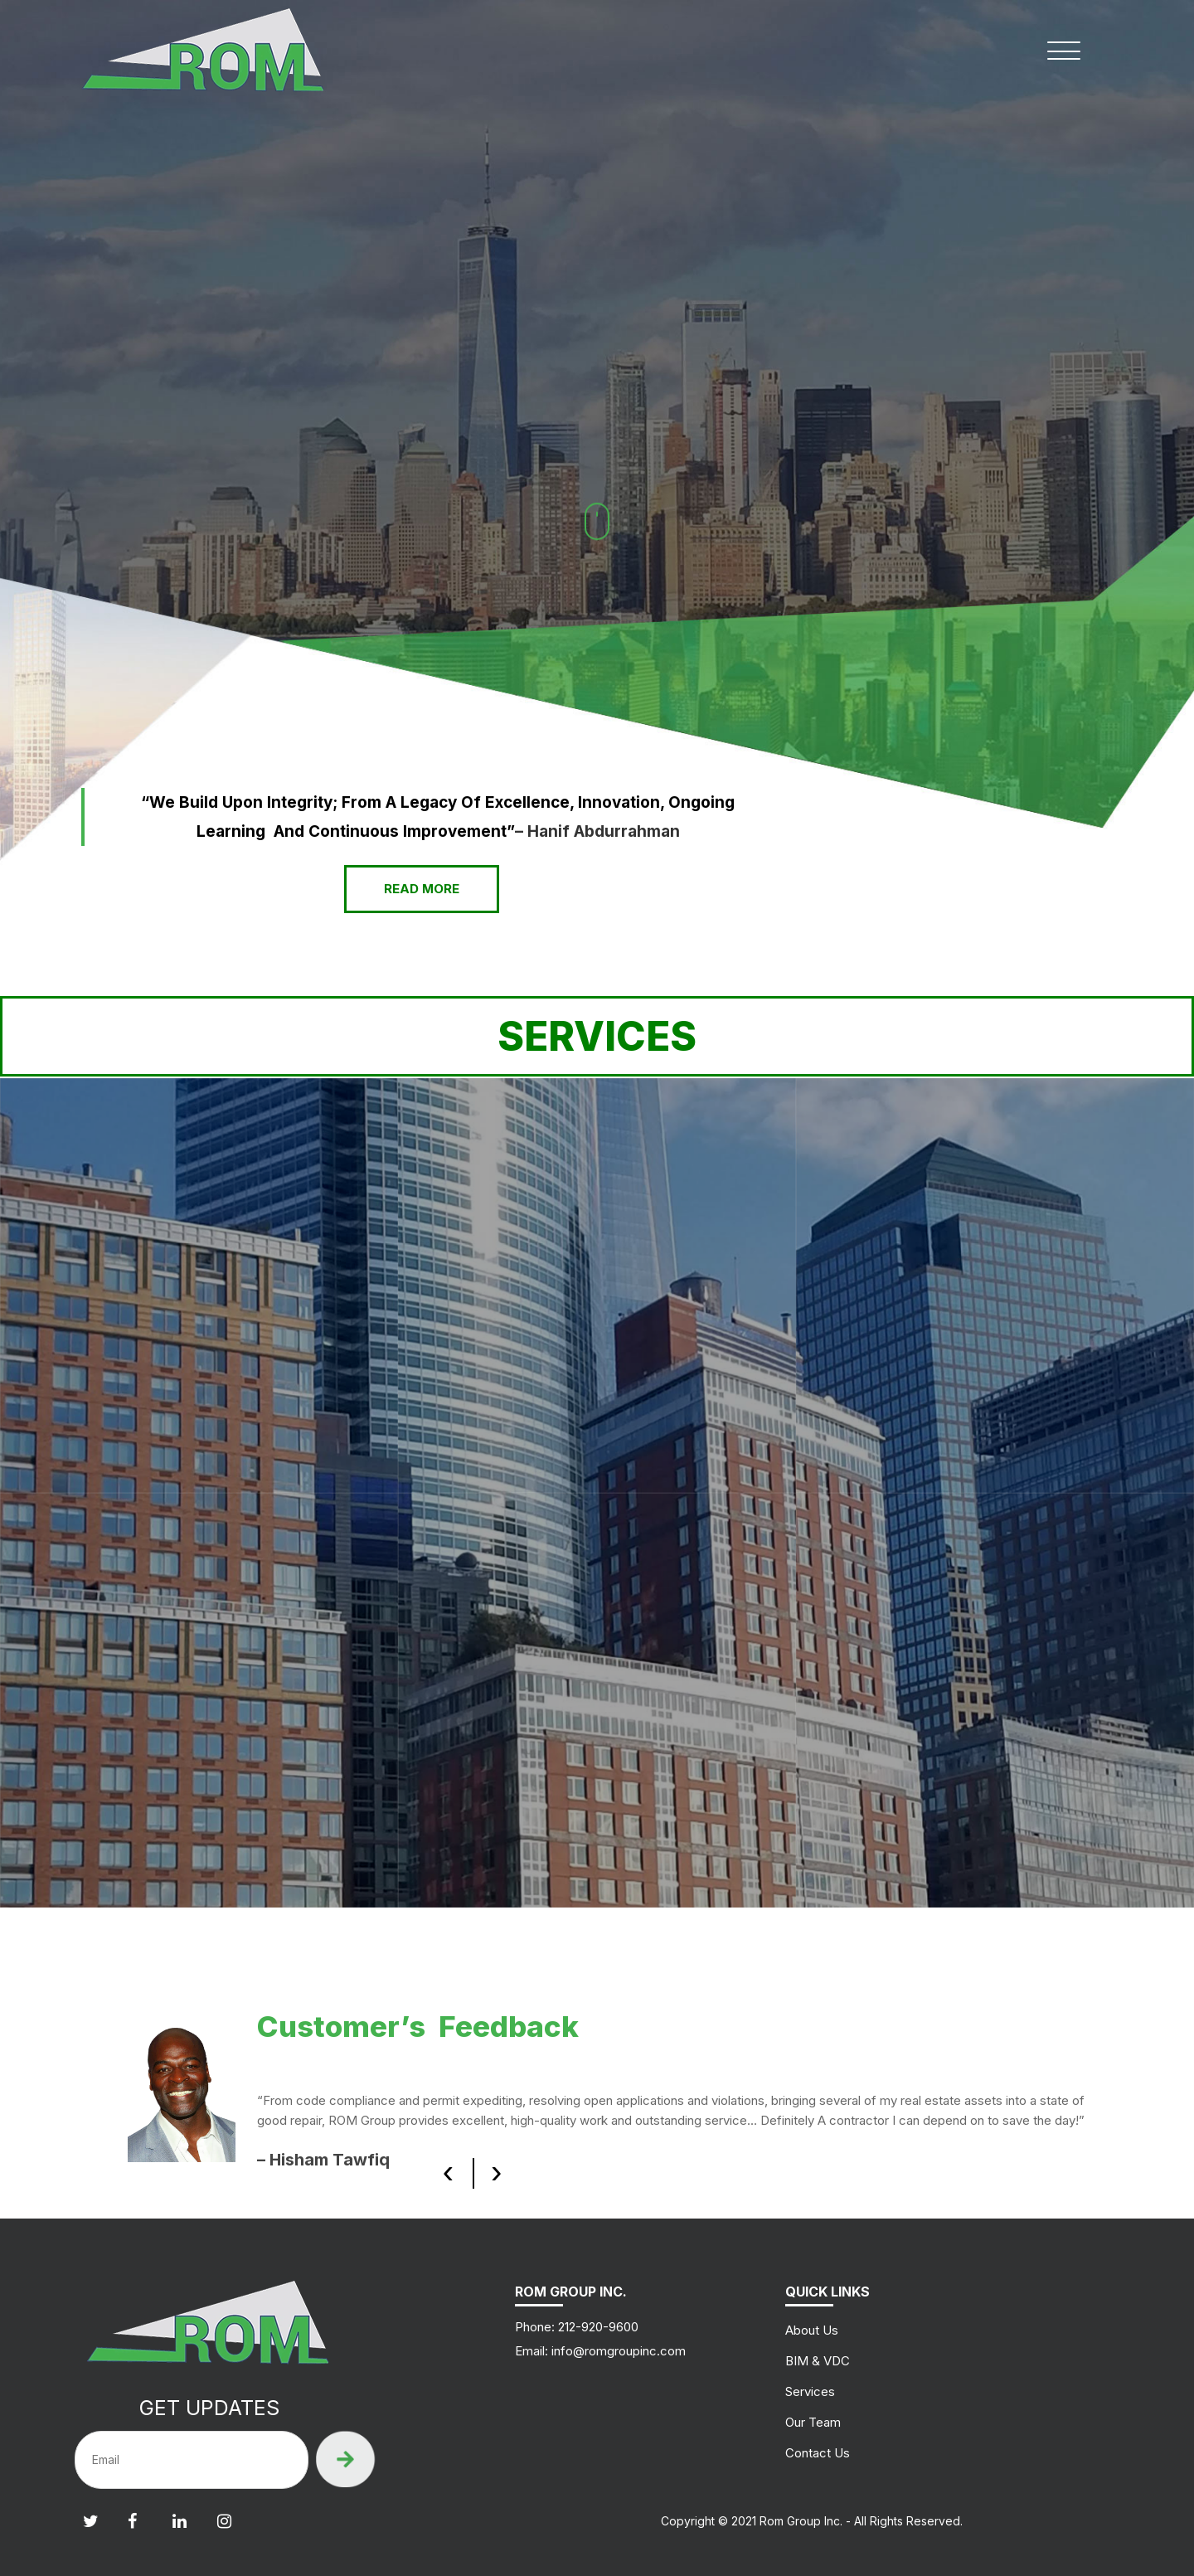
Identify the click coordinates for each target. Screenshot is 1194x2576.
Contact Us (817, 2453)
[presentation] (448, 2172)
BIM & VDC (817, 2361)
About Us (811, 2330)
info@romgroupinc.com (618, 2351)
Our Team (813, 2422)
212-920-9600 (596, 2327)
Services (810, 2391)
